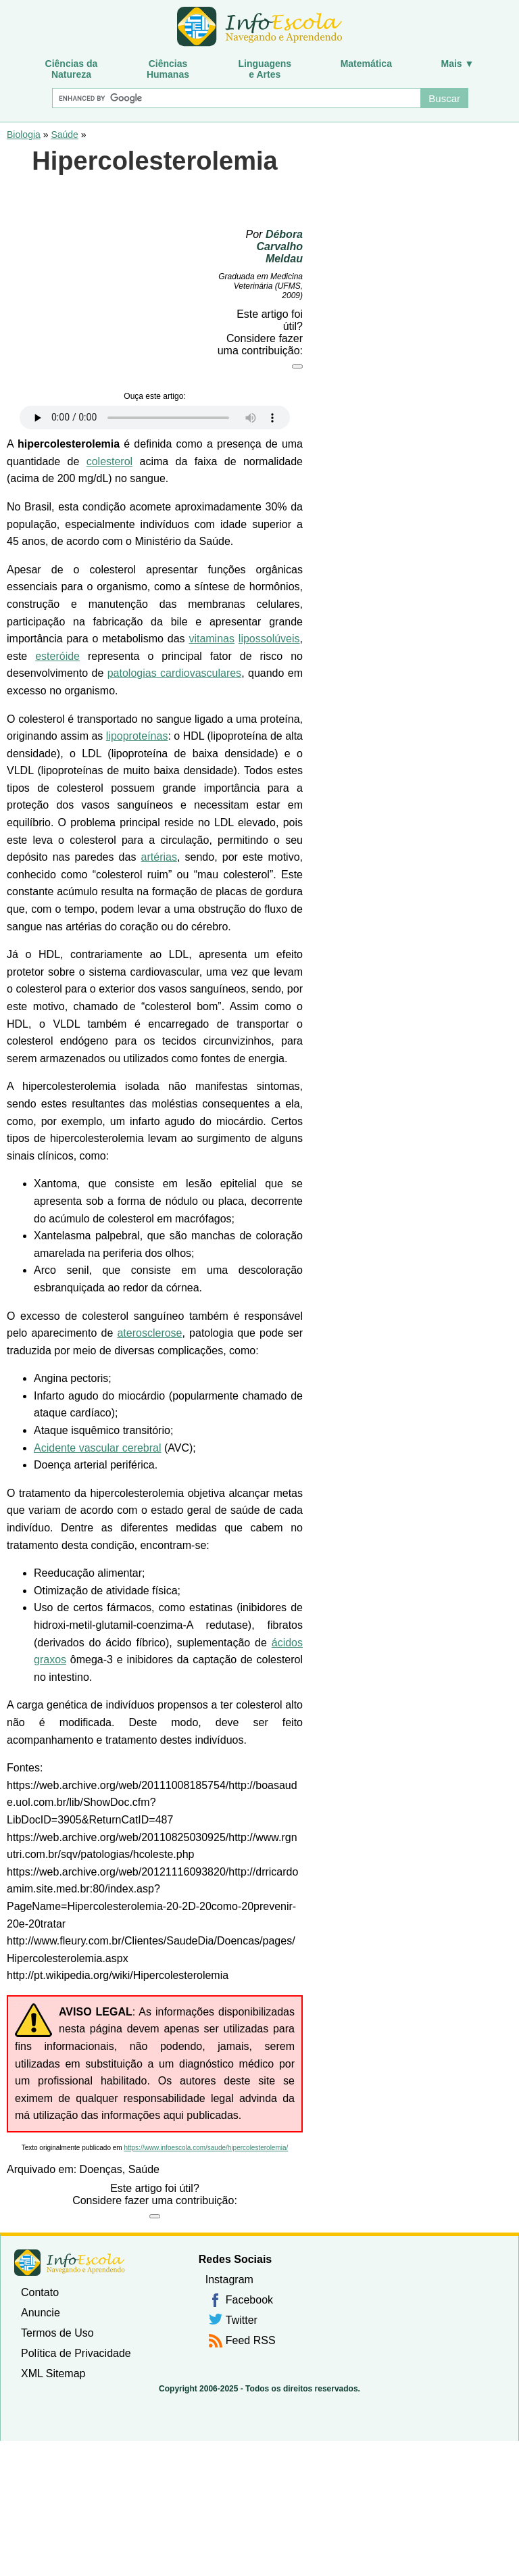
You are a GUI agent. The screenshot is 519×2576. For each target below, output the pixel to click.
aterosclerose (149, 1333)
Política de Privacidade (76, 2353)
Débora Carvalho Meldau (280, 246)
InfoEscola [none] (69, 2262)
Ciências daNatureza (71, 69)
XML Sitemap (53, 2373)
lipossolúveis (269, 638)
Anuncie (40, 2312)
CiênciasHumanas (168, 69)
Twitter (241, 2320)
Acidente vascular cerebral (98, 1448)
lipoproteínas (137, 736)
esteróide (57, 656)
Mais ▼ (457, 63)
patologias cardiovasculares (174, 673)
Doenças (101, 2169)
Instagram (229, 2279)
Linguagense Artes (265, 69)
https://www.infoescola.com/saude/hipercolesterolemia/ (206, 2147)
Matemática (366, 63)
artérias (159, 857)
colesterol (109, 461)
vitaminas (211, 638)
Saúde (64, 134)
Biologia (24, 134)
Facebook (249, 2300)
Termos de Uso (57, 2333)
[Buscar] (236, 98)
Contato (40, 2292)
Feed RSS (251, 2340)
